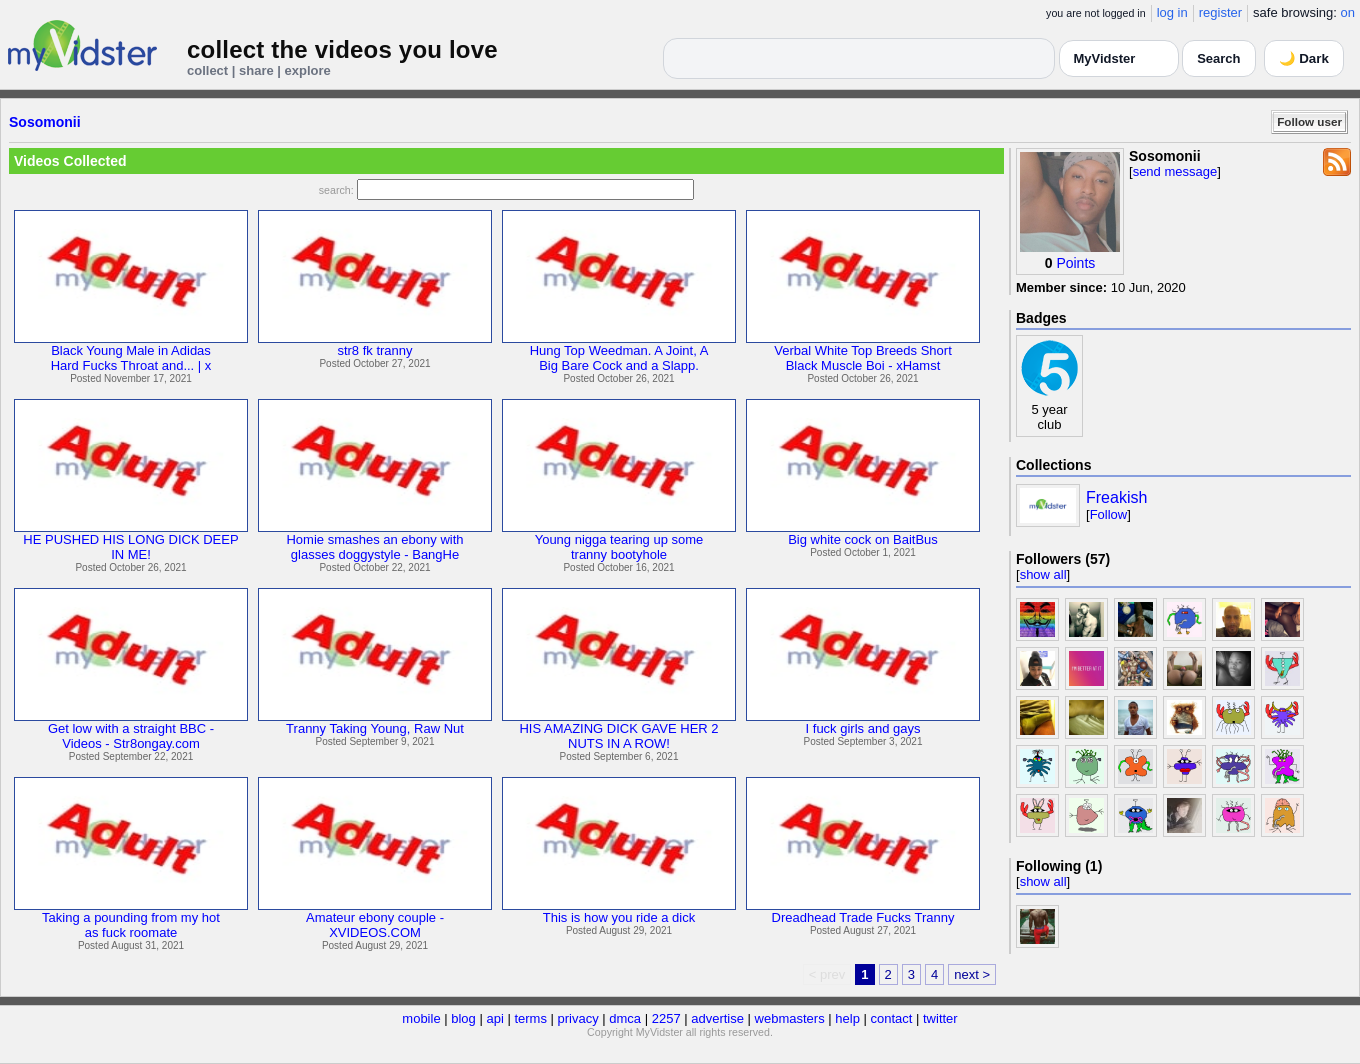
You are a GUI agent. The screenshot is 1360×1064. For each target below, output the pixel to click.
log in (1172, 12)
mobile (421, 1018)
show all (1043, 574)
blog (463, 1018)
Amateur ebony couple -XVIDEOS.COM (375, 925)
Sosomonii (45, 122)
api (494, 1018)
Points (1075, 263)
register (1220, 12)
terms (530, 1018)
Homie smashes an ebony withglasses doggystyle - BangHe (374, 547)
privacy (578, 1018)
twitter (940, 1018)
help (847, 1018)
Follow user (1309, 121)
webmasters (790, 1018)
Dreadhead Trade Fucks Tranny (863, 917)
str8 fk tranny (374, 350)
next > (972, 974)
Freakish (1116, 497)
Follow (1109, 514)
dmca (625, 1018)
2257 (666, 1018)
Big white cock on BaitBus (863, 539)
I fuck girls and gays (863, 728)
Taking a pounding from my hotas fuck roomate (131, 925)
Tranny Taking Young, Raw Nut (375, 728)
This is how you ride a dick (619, 917)
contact (891, 1018)
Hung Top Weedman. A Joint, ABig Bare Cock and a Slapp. (619, 358)
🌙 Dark (1304, 58)
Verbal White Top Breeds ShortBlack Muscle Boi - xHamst (863, 358)
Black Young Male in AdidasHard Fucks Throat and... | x (131, 358)
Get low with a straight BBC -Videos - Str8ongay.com (131, 736)
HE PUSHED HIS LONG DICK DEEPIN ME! (130, 547)
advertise (717, 1018)
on (1348, 12)
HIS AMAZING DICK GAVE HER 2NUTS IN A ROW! (618, 736)
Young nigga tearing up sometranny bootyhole (619, 547)
